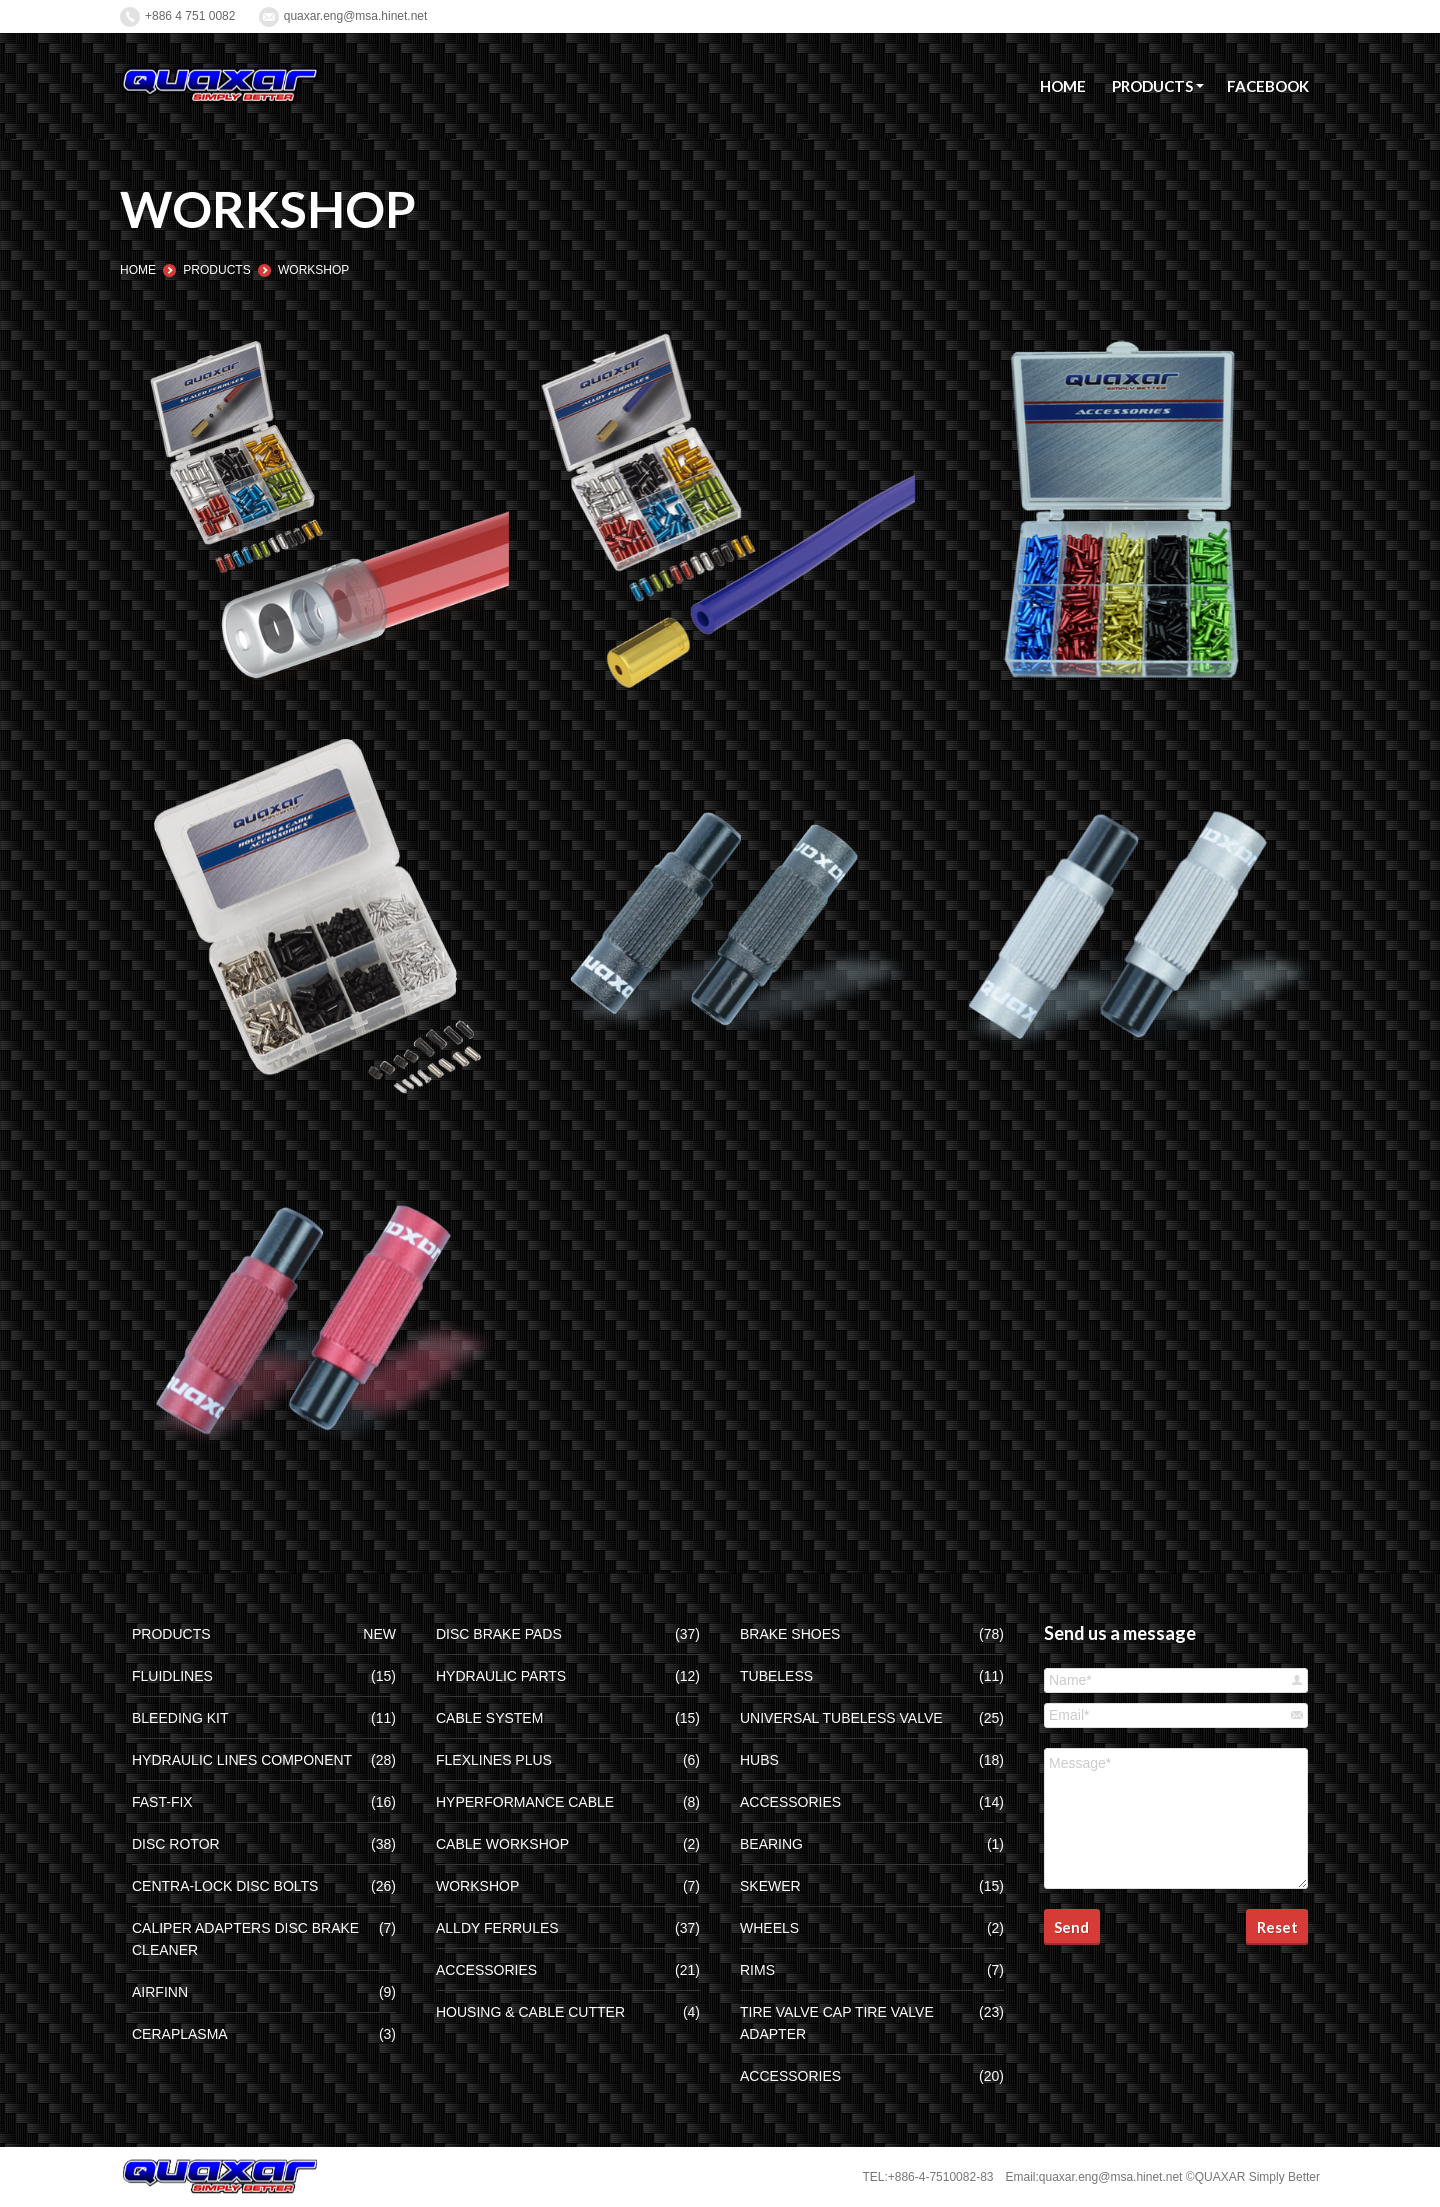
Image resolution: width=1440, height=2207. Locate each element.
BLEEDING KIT (180, 1718)
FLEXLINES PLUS (494, 1760)
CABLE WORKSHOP (502, 1844)
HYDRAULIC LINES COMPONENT (242, 1760)
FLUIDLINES (172, 1676)
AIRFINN (160, 1992)
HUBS (759, 1760)
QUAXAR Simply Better (1257, 2177)
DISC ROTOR (176, 1844)
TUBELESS (776, 1676)
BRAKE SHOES (790, 1634)
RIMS (757, 1970)
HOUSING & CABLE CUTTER (530, 2012)
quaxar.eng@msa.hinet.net (356, 16)
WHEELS (769, 1928)
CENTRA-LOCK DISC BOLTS (225, 1886)
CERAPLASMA (180, 2034)
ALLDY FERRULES (497, 1928)
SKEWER (770, 1886)
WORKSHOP (477, 1886)
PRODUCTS (216, 270)
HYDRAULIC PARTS (501, 1676)
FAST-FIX (162, 1802)
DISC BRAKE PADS (499, 1634)
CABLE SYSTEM (489, 1718)
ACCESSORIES (486, 1970)
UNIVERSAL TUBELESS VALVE (841, 1718)
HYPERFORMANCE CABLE (525, 1802)
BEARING (771, 1844)
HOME (138, 270)
